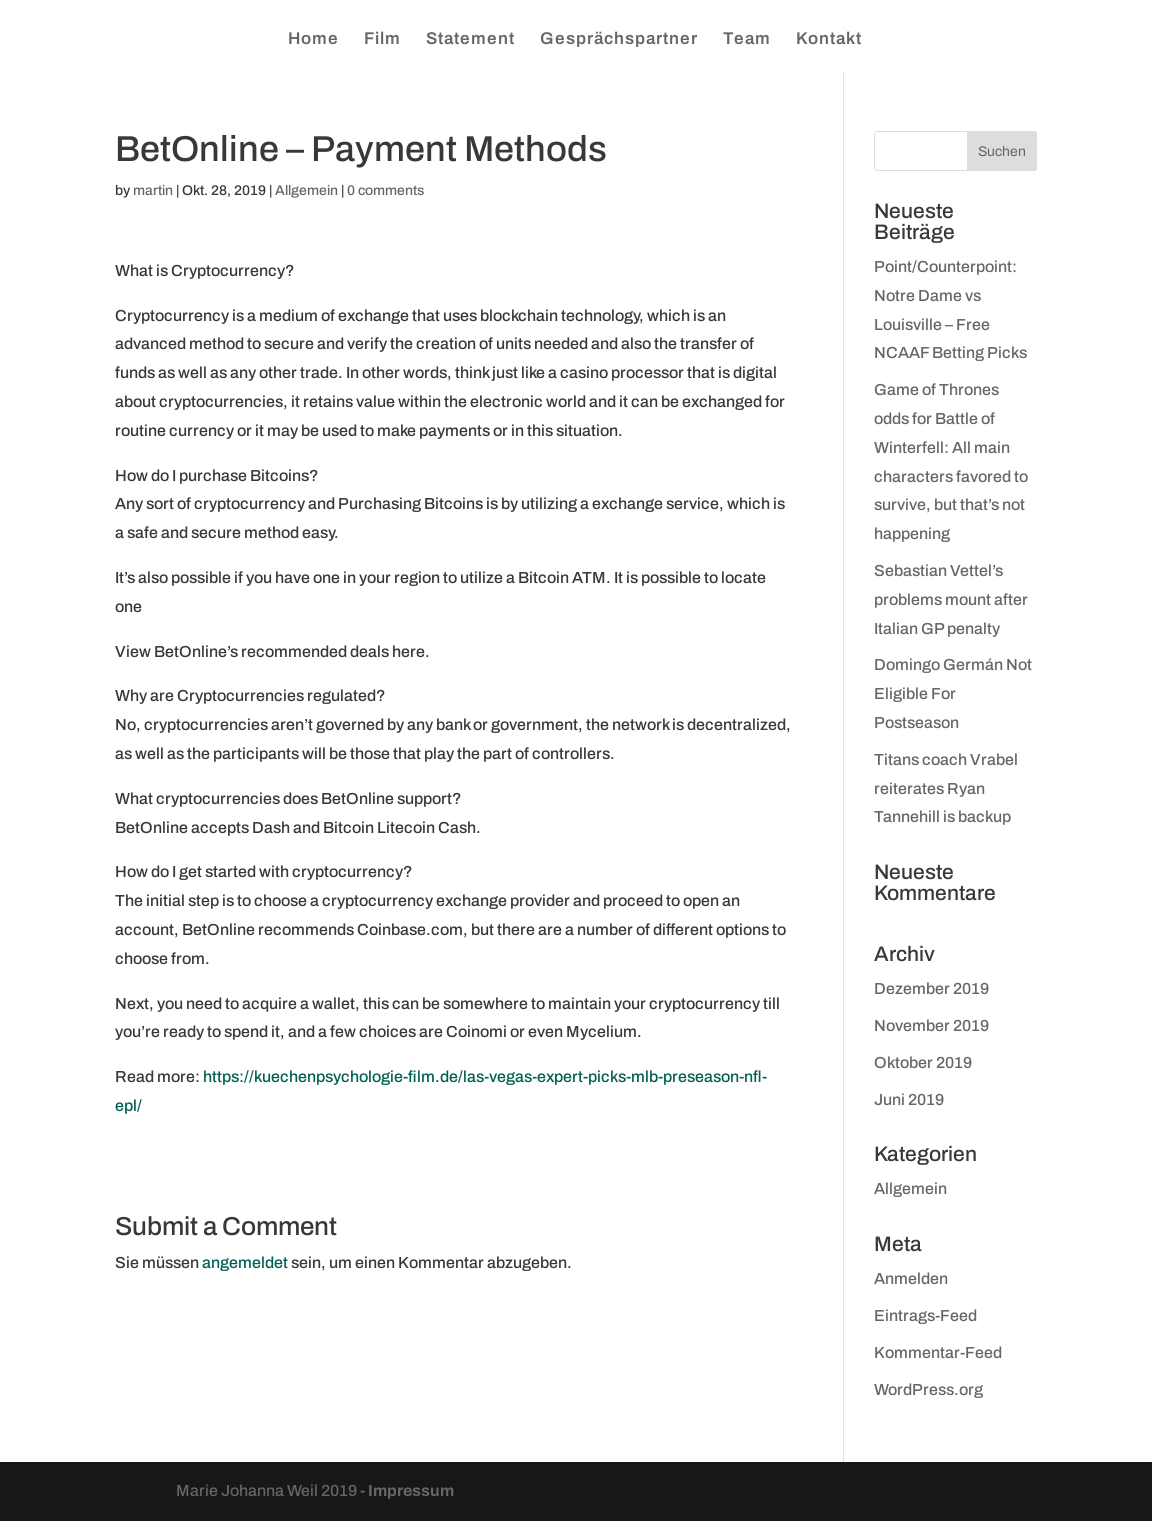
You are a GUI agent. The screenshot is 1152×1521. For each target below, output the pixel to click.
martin (153, 190)
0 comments (385, 190)
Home (313, 40)
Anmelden (911, 1278)
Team (747, 40)
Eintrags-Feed (925, 1315)
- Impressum (407, 1490)
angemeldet (245, 1262)
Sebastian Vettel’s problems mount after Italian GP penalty (951, 599)
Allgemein (306, 190)
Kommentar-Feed (938, 1352)
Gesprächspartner (619, 40)
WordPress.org (928, 1389)
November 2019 (931, 1025)
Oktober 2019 (923, 1062)
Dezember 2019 (931, 988)
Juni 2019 (909, 1099)
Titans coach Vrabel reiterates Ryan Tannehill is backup (946, 788)
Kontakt (829, 40)
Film (382, 40)
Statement (470, 40)
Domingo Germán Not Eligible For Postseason (953, 693)
